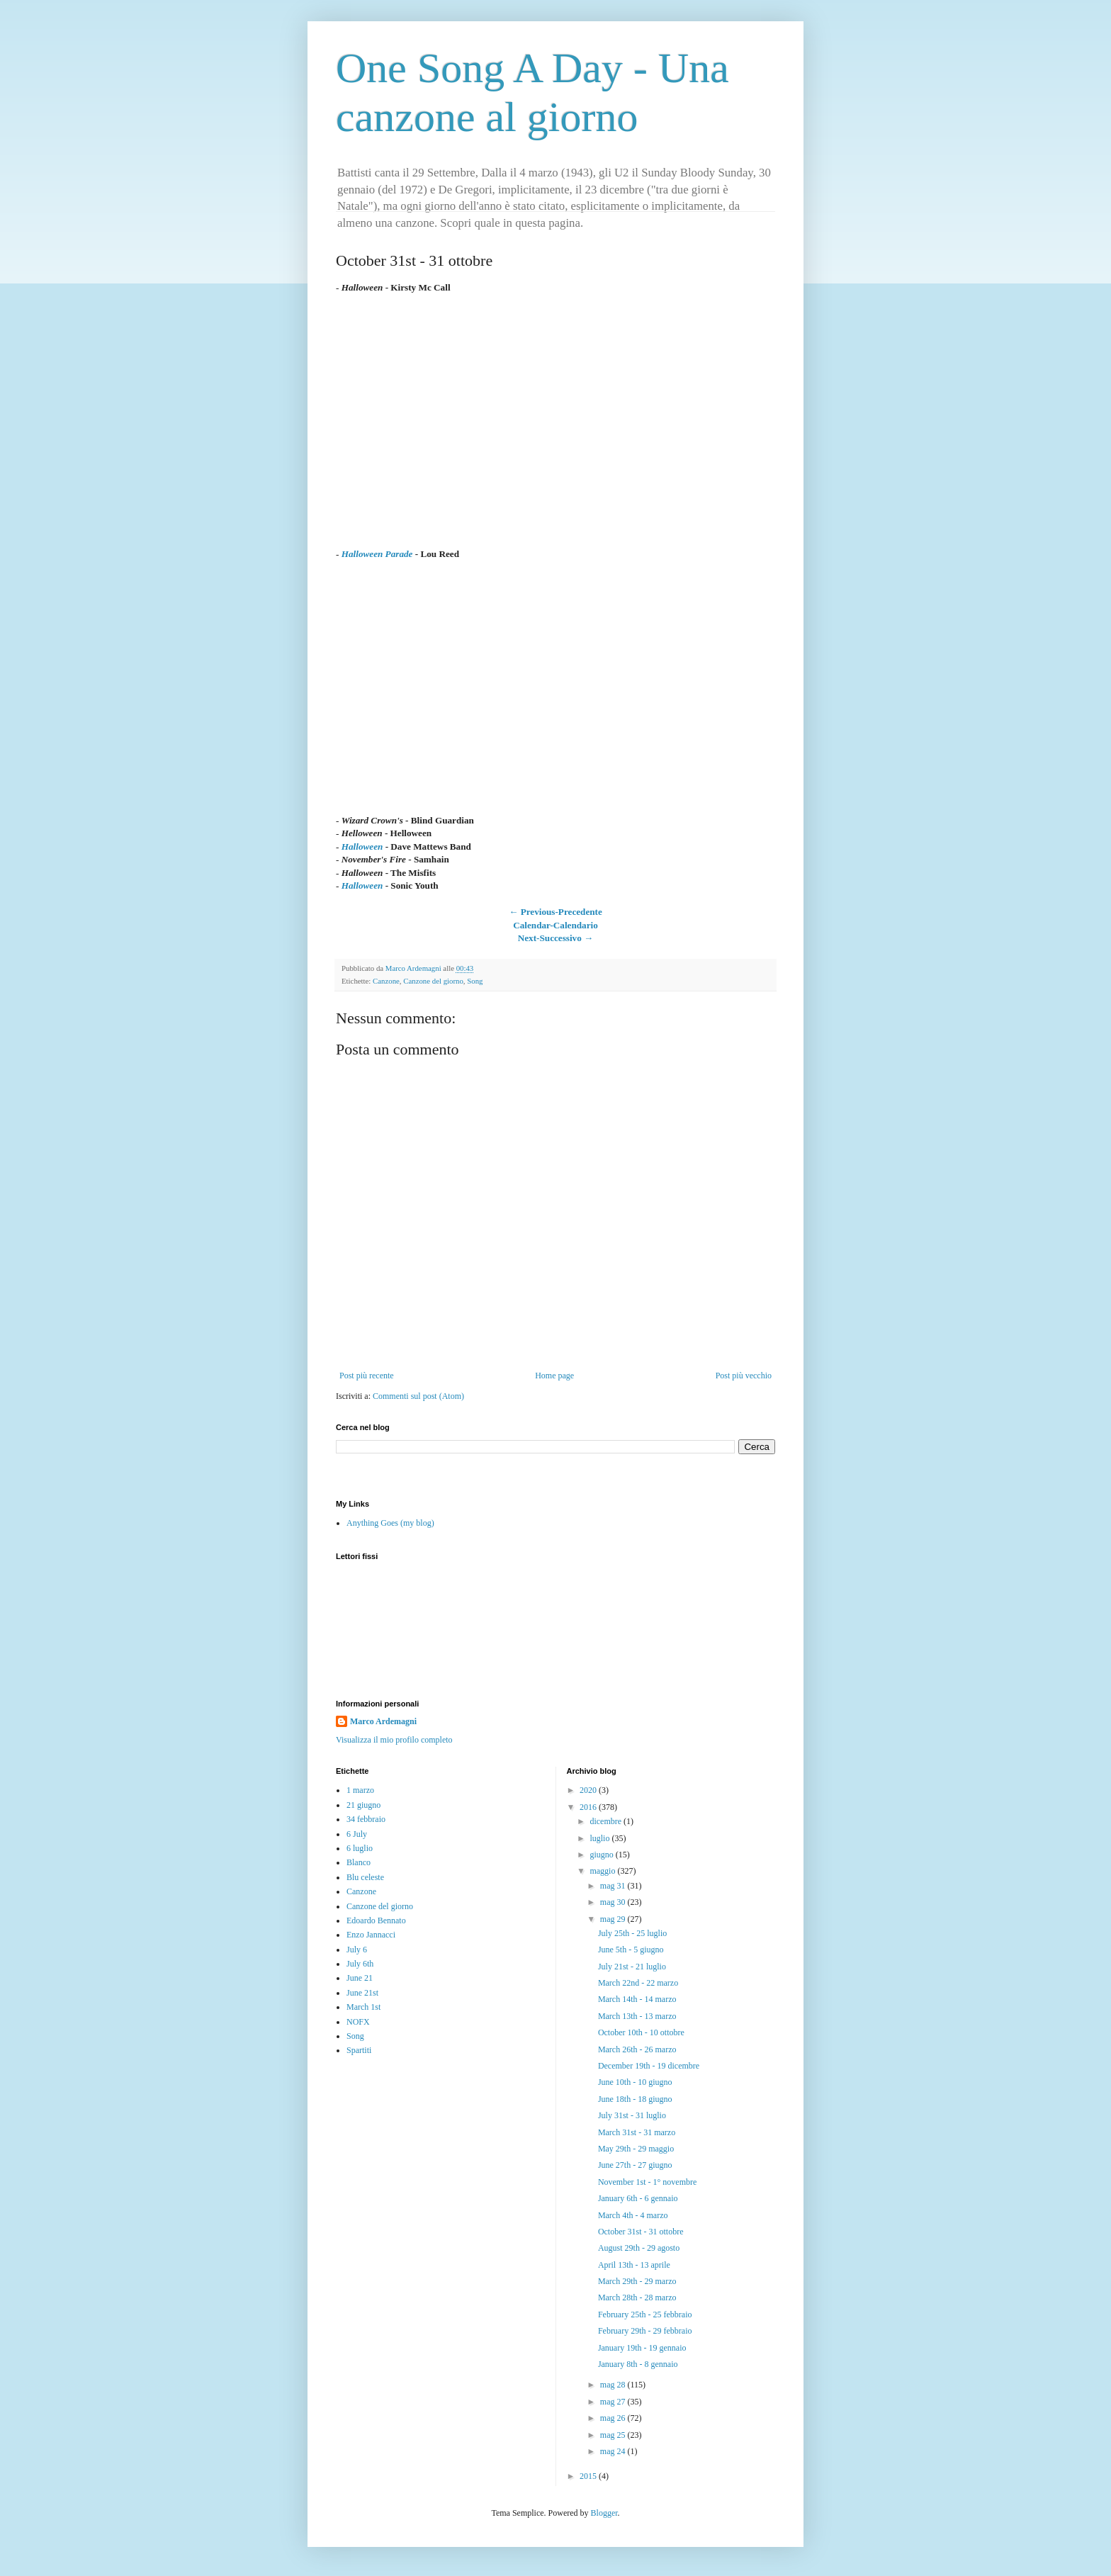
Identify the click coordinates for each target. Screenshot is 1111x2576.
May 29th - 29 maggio (636, 2149)
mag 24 (614, 2451)
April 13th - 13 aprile (634, 2265)
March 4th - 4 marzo (633, 2215)
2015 (589, 2476)
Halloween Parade (377, 554)
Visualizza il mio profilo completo (394, 1740)
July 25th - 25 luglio (632, 1933)
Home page (554, 1375)
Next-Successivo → (556, 938)
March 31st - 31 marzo (636, 2132)
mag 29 (614, 1919)
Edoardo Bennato (376, 1920)
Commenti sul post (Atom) (418, 1396)
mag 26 (614, 2418)
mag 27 (614, 2402)
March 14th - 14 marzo (637, 1999)
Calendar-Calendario (555, 925)
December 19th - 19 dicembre (648, 2066)
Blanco (358, 1862)
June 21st (362, 1993)
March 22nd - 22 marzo (638, 1983)
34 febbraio (365, 1819)
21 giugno (363, 1805)
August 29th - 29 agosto (638, 2248)
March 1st (363, 2007)
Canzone (386, 981)
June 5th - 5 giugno (631, 1950)
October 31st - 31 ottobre (641, 2232)
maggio (603, 1871)
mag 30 (614, 1902)
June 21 (359, 1978)
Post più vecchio (744, 1375)
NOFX (358, 2022)
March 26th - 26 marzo (637, 2049)
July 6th (359, 1964)
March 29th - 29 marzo (637, 2281)
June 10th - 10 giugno (635, 2082)
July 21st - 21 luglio (632, 1967)
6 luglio (359, 1848)
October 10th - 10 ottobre (641, 2032)
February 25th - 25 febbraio (645, 2314)
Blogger (604, 2513)
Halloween (362, 846)
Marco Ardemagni (383, 1721)
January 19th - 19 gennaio (642, 2348)
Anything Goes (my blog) (390, 1523)
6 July (356, 1834)
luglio (600, 1838)
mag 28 (614, 2385)
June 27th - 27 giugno (635, 2165)
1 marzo (360, 1790)
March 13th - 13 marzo (637, 2016)
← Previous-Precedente (555, 911)
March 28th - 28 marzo (637, 2297)
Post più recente (366, 1375)
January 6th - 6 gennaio (638, 2198)
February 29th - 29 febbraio (645, 2331)
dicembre (607, 1821)
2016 (589, 1807)
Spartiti (358, 2050)
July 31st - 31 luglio (632, 2115)
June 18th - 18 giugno (635, 2099)
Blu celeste (365, 1877)
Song (475, 981)
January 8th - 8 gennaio (638, 2364)
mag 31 (614, 1886)
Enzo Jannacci (370, 1935)
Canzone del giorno (433, 981)
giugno (602, 1855)
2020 (589, 1790)
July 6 (356, 1950)
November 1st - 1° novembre (647, 2182)
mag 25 (614, 2435)
